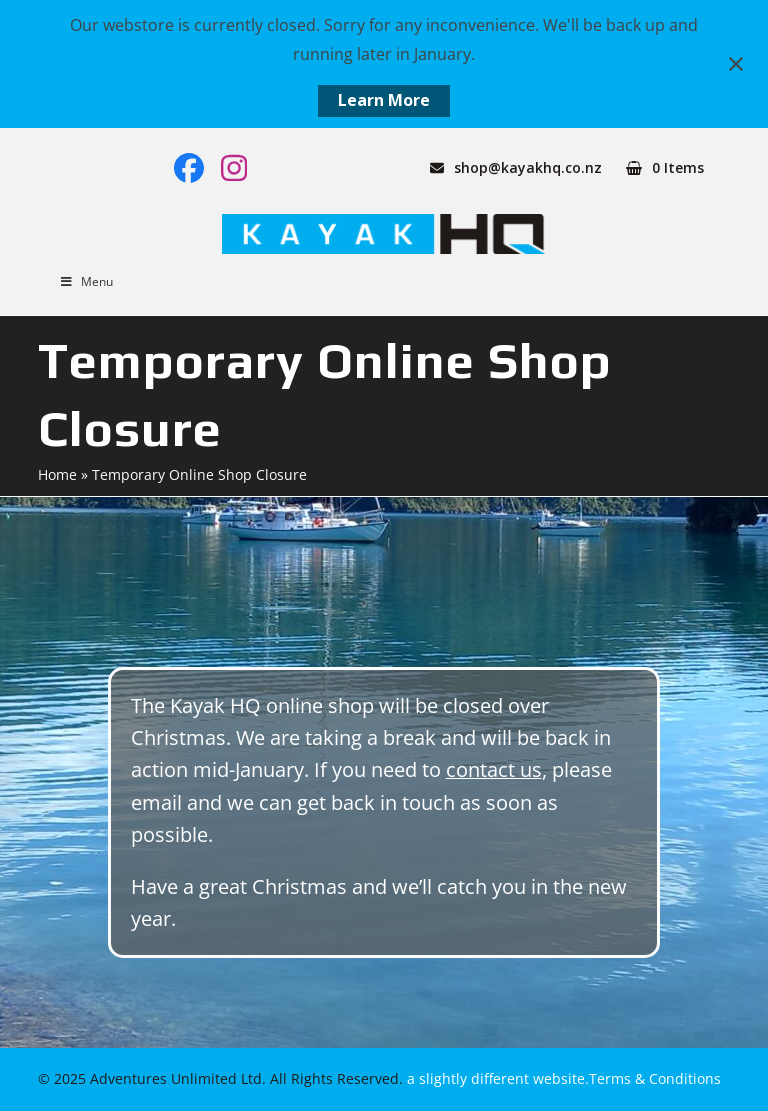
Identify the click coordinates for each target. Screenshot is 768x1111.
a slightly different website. (496, 1078)
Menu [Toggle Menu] (85, 281)
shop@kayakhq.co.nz (528, 167)
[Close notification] (736, 64)
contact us (494, 769)
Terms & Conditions (655, 1078)
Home (57, 474)
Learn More (384, 100)
